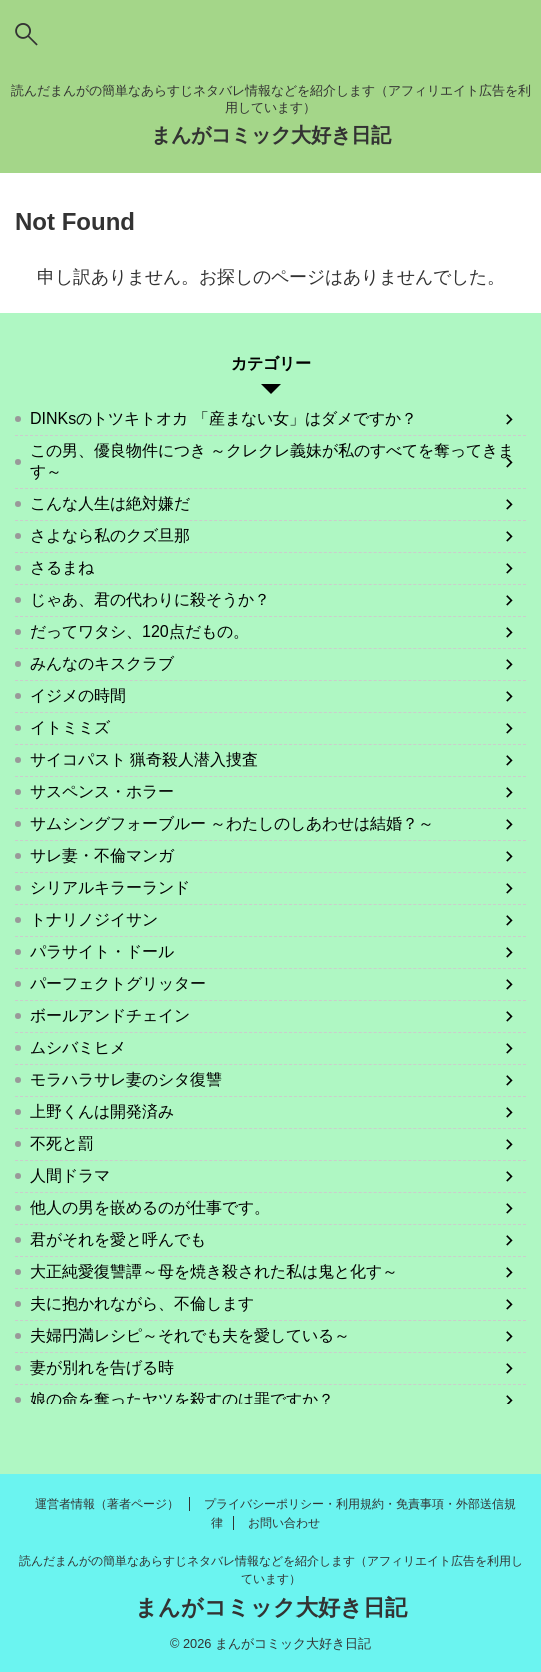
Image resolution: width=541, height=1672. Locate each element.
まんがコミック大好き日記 (271, 135)
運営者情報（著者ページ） (107, 1504)
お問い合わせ (284, 1523)
